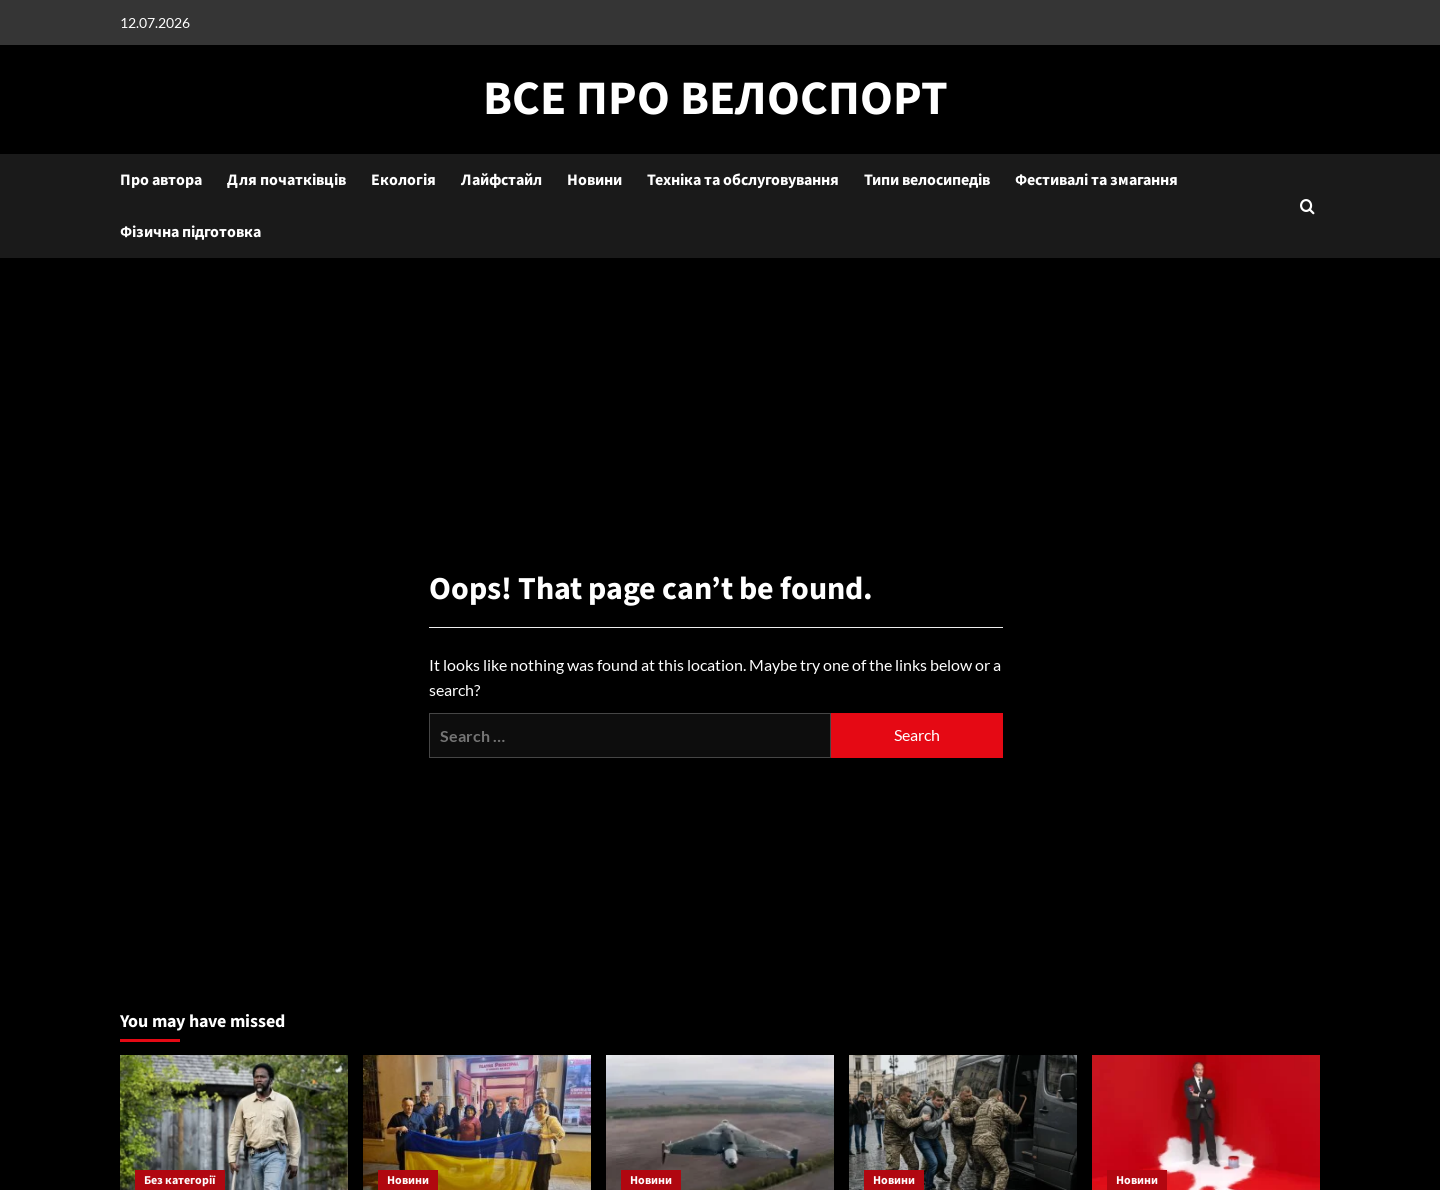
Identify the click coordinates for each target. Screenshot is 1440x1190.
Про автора (161, 180)
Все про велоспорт (715, 99)
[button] (1307, 206)
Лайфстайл (501, 180)
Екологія (403, 180)
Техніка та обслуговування (743, 180)
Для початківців (286, 180)
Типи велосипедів (927, 180)
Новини (594, 180)
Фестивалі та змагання (1096, 180)
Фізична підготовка (190, 232)
